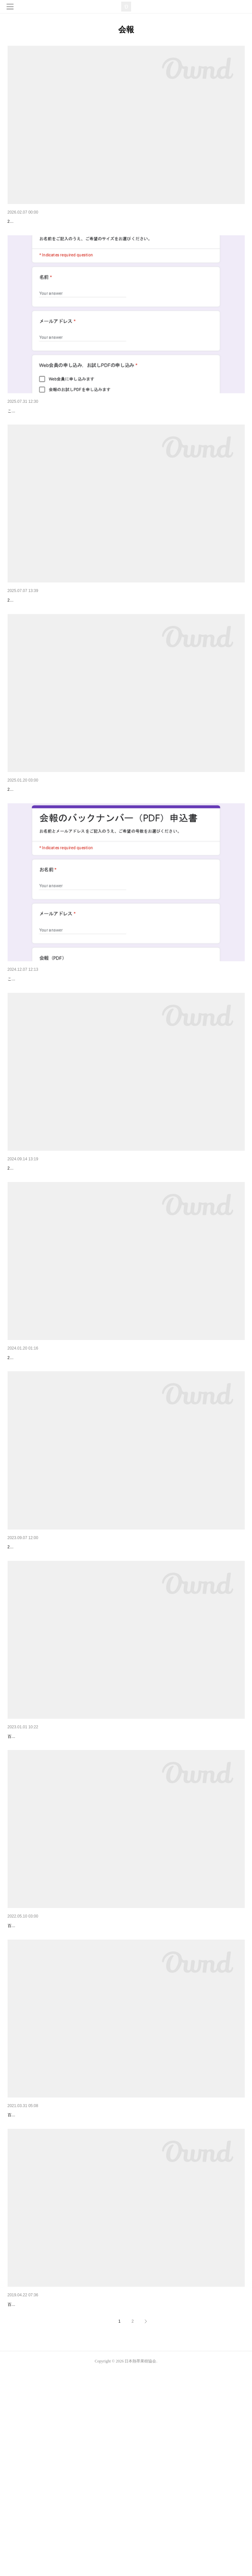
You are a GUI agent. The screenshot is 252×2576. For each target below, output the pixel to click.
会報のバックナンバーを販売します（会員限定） (58, 1047)
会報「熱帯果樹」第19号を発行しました (49, 1253)
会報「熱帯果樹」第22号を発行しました (49, 221)
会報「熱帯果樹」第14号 (33, 2285)
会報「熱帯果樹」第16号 (33, 1872)
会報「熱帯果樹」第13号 (33, 2491)
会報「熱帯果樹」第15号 (33, 2079)
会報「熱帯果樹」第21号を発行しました (49, 634)
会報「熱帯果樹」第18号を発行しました (49, 1459)
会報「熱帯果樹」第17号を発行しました (49, 1666)
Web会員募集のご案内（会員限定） (45, 427)
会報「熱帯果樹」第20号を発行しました (49, 840)
